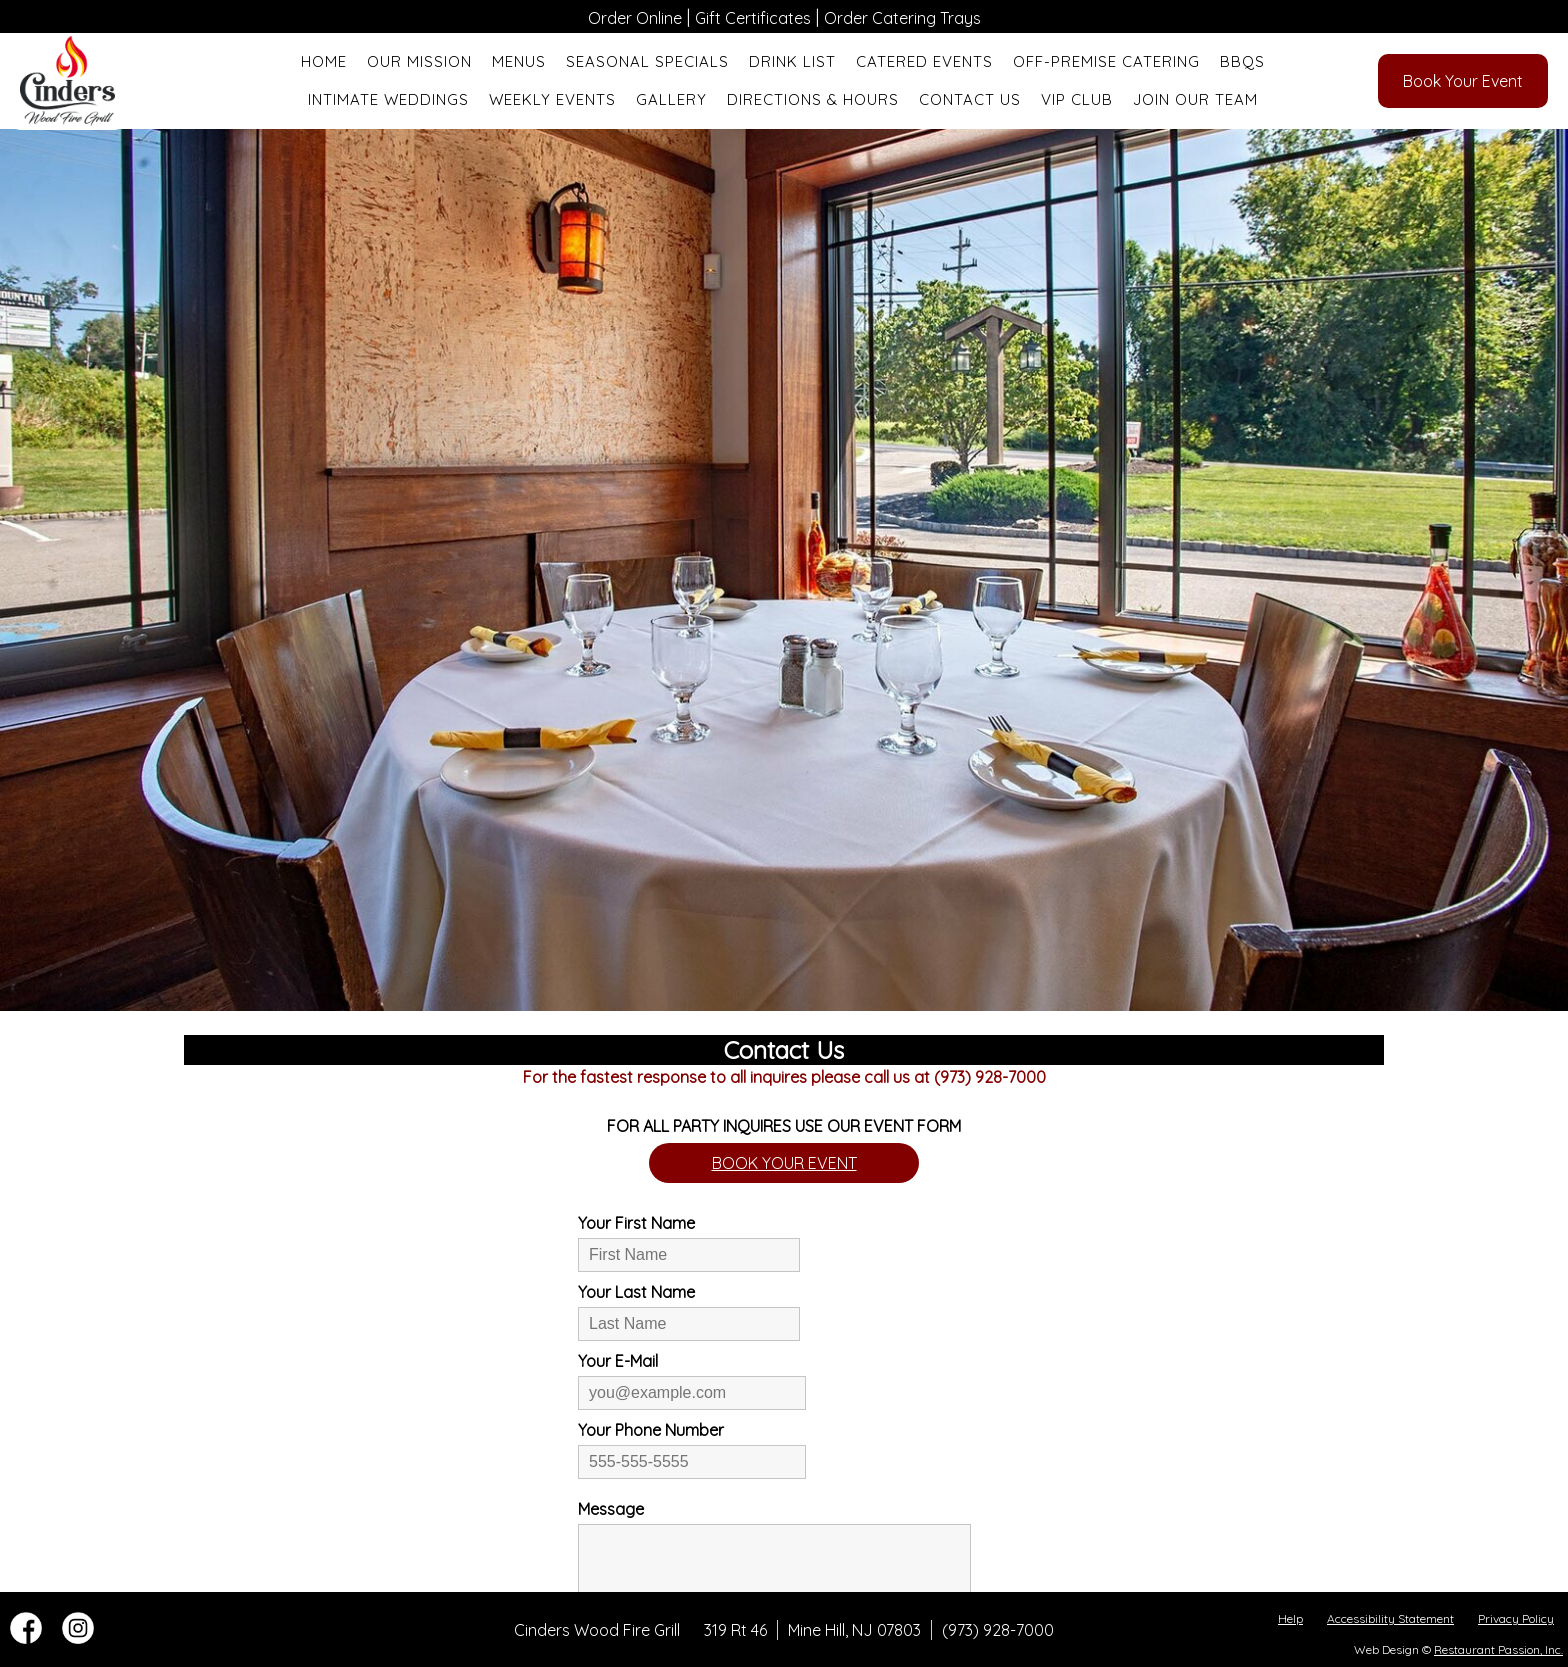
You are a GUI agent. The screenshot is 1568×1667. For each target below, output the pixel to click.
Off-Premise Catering (1106, 61)
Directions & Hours (813, 99)
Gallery (671, 99)
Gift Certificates (753, 18)
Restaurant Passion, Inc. (1498, 1649)
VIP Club (1077, 99)
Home (324, 61)
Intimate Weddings (388, 99)
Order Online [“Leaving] (635, 18)
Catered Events (924, 61)
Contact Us (970, 99)
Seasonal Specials (647, 61)
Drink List (792, 61)
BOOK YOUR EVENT (784, 1163)
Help (1290, 1618)
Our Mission (419, 61)
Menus (519, 61)
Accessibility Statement (1390, 1618)
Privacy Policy (1516, 1618)
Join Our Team (1195, 99)
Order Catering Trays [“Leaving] (902, 18)
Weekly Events (552, 99)
